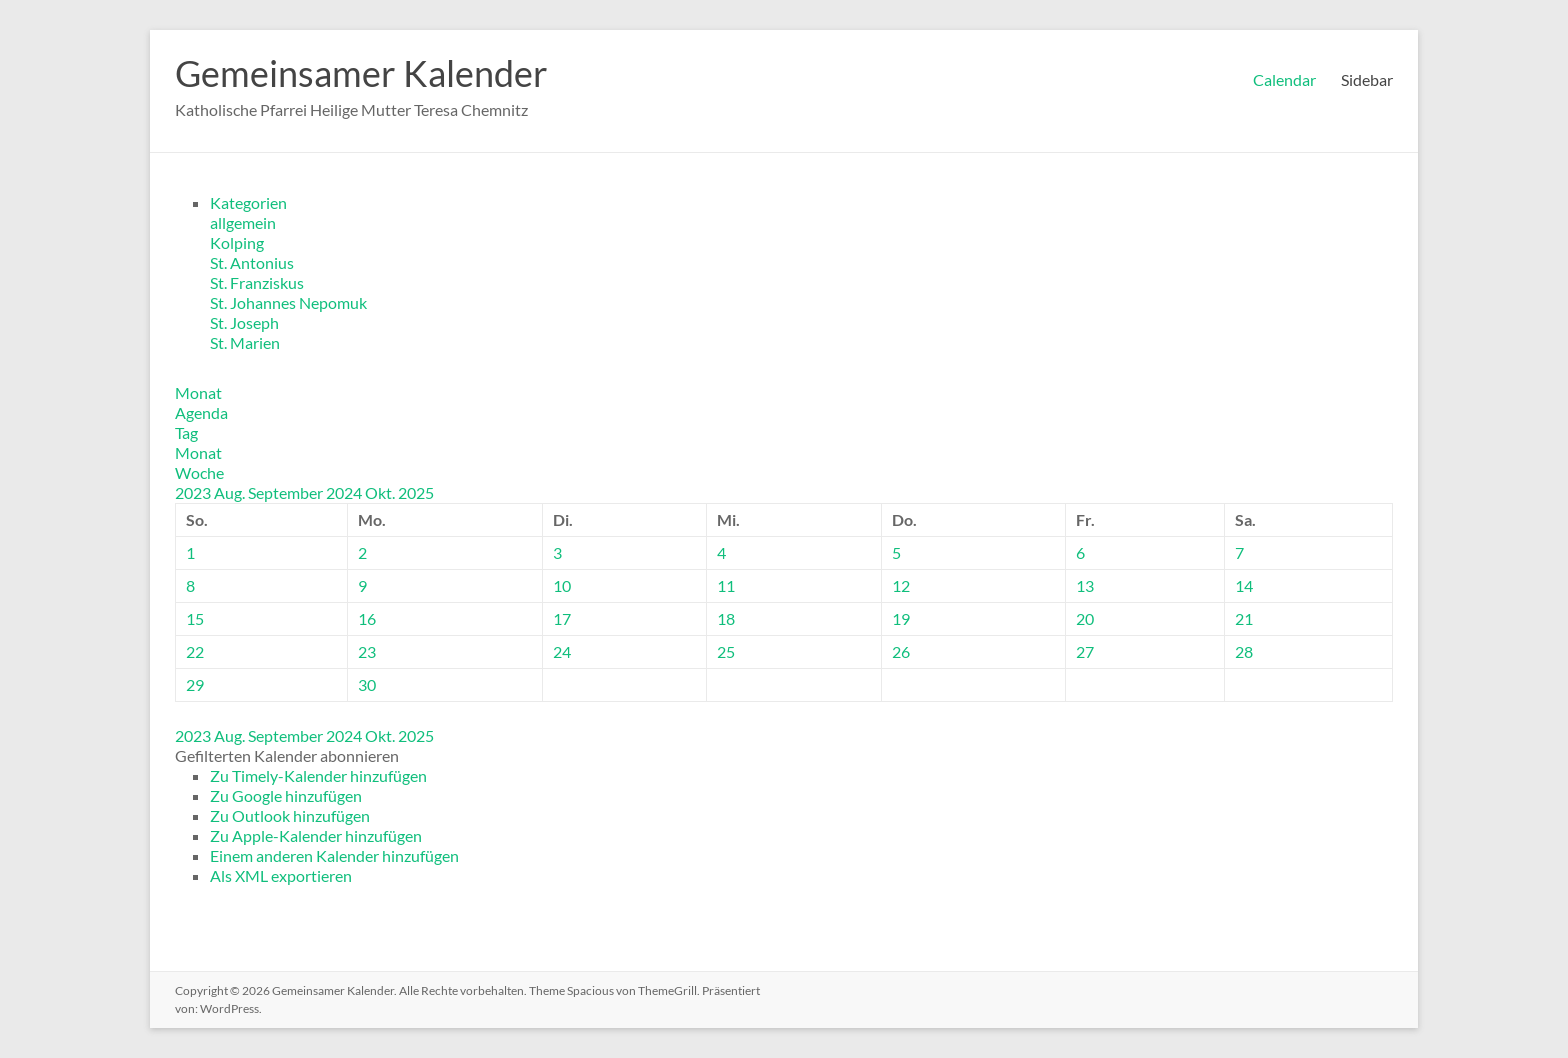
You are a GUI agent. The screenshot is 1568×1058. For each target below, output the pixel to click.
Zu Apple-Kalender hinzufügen (316, 835)
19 (901, 618)
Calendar (1284, 79)
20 (1085, 618)
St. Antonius (252, 262)
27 (1085, 651)
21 (1244, 618)
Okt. (381, 492)
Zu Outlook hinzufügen (290, 815)
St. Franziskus (257, 282)
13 (1085, 585)
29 (195, 684)
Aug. (231, 492)
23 (367, 651)
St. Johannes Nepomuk (288, 302)
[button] (287, 755)
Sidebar (1367, 79)
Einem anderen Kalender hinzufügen (334, 855)
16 (367, 618)
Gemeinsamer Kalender (361, 73)
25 (726, 651)
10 (562, 585)
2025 (416, 492)
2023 (194, 492)
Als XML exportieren (281, 875)
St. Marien (245, 342)
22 (195, 651)
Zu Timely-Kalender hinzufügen (318, 775)
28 (1244, 651)
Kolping (237, 242)
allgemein (243, 222)
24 (562, 651)
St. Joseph (244, 322)
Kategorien (248, 202)
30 (367, 684)
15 (195, 618)
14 (1244, 585)
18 (726, 618)
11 (726, 585)
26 (901, 651)
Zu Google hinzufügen (286, 795)
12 (901, 585)
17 (562, 618)
